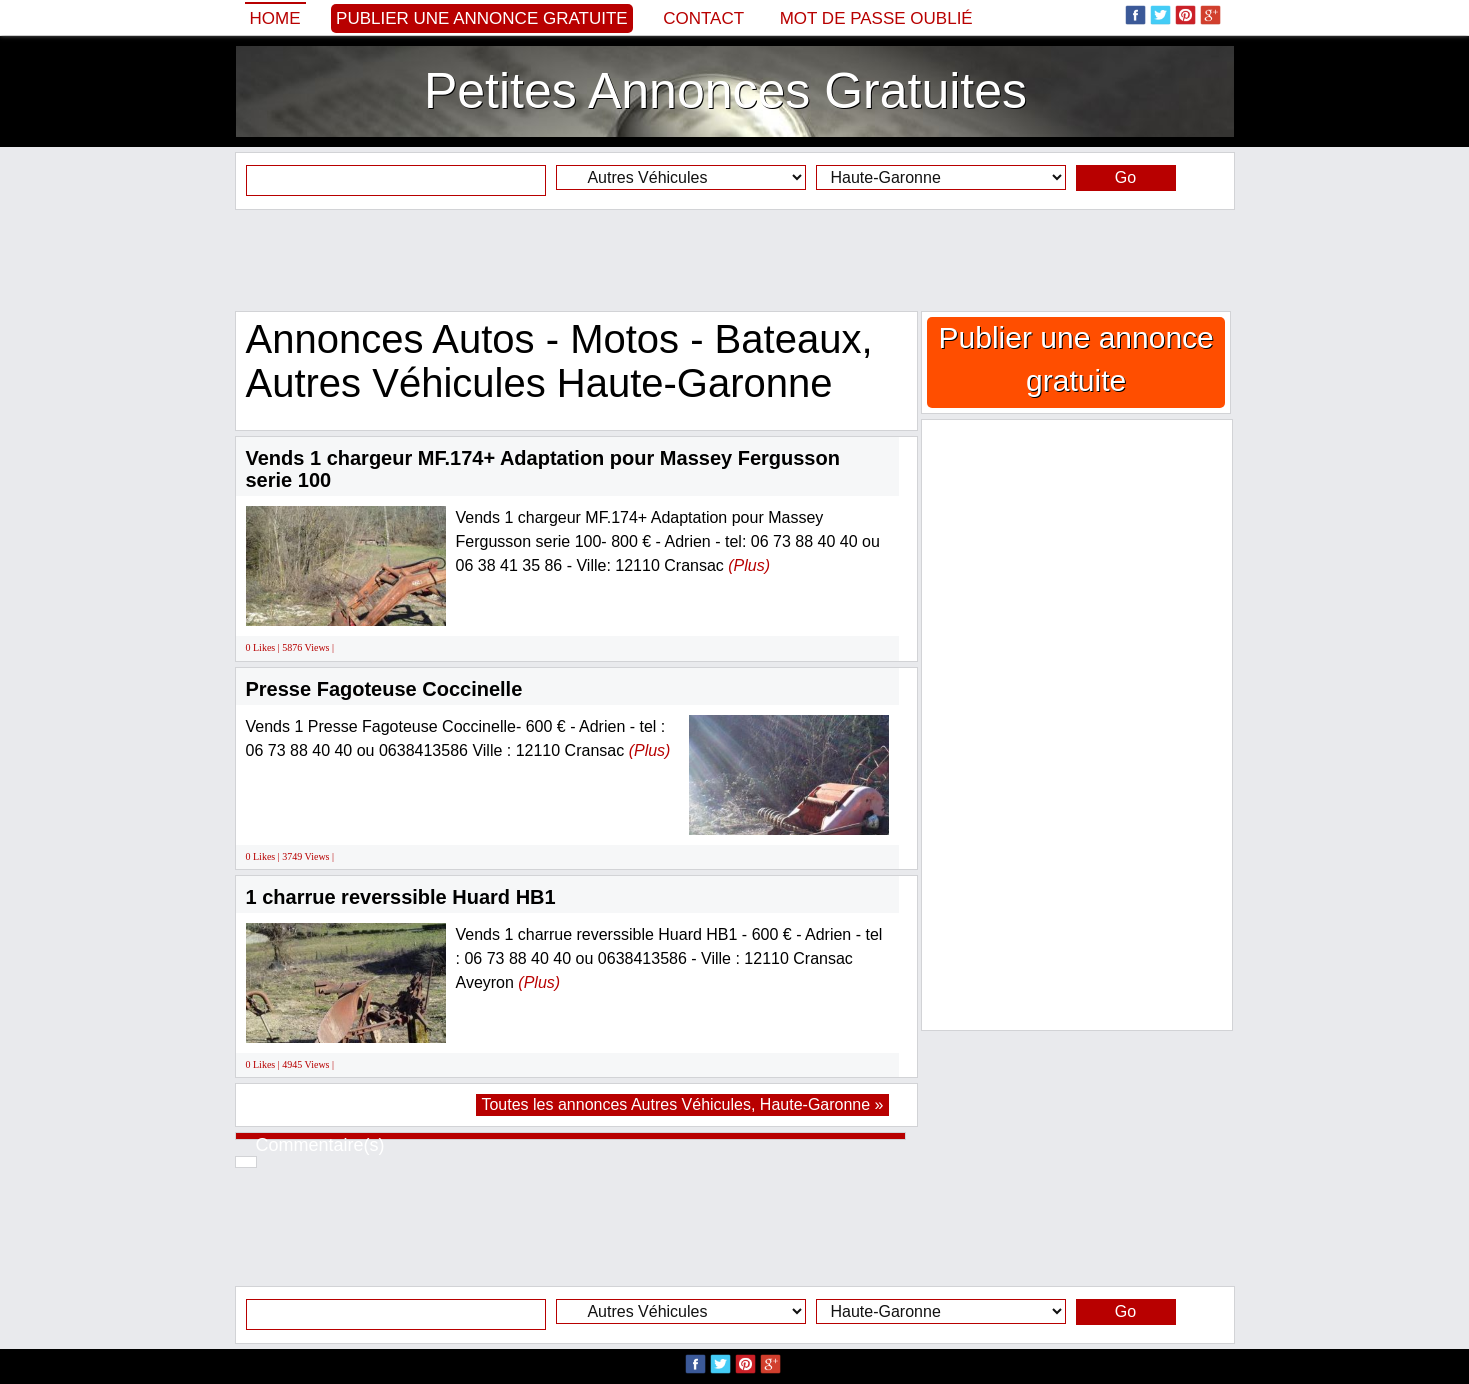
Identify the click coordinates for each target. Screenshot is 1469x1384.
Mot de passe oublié (876, 18)
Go (1125, 177)
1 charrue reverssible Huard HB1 (401, 897)
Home (275, 18)
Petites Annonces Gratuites (725, 91)
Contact (703, 18)
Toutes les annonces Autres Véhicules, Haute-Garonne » (682, 1104)
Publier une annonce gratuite (482, 18)
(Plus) (749, 565)
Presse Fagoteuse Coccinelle (384, 689)
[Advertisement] (735, 260)
